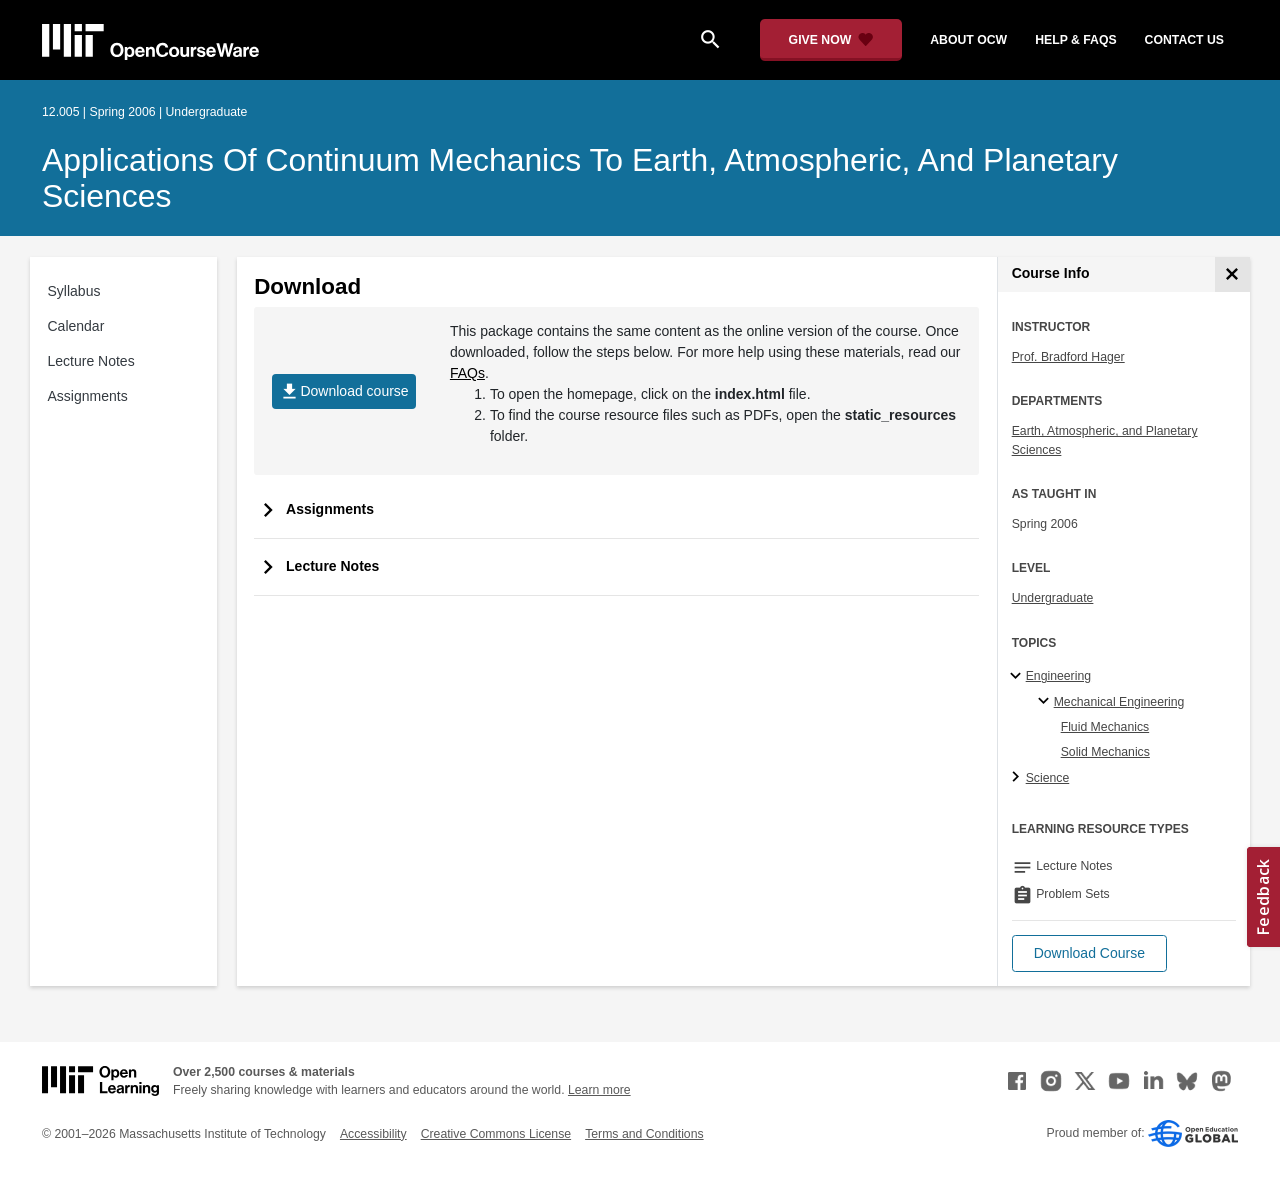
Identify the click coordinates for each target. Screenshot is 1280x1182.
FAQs (467, 373)
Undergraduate (1053, 598)
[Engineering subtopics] (1018, 677)
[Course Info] (1232, 274)
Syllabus (74, 291)
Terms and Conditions (644, 1134)
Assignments (88, 396)
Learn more (599, 1090)
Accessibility (373, 1134)
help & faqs (1075, 40)
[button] (1089, 953)
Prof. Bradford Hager (1068, 357)
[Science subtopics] (1018, 778)
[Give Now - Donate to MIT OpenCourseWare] (831, 40)
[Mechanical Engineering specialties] (1046, 702)
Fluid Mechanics (1105, 727)
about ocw (968, 40)
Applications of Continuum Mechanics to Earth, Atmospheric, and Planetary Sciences (580, 178)
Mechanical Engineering (1119, 702)
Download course (343, 391)
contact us (1184, 40)
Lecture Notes (91, 361)
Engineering (1058, 676)
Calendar (76, 326)
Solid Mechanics (1105, 752)
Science (1048, 778)
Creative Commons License (496, 1134)
